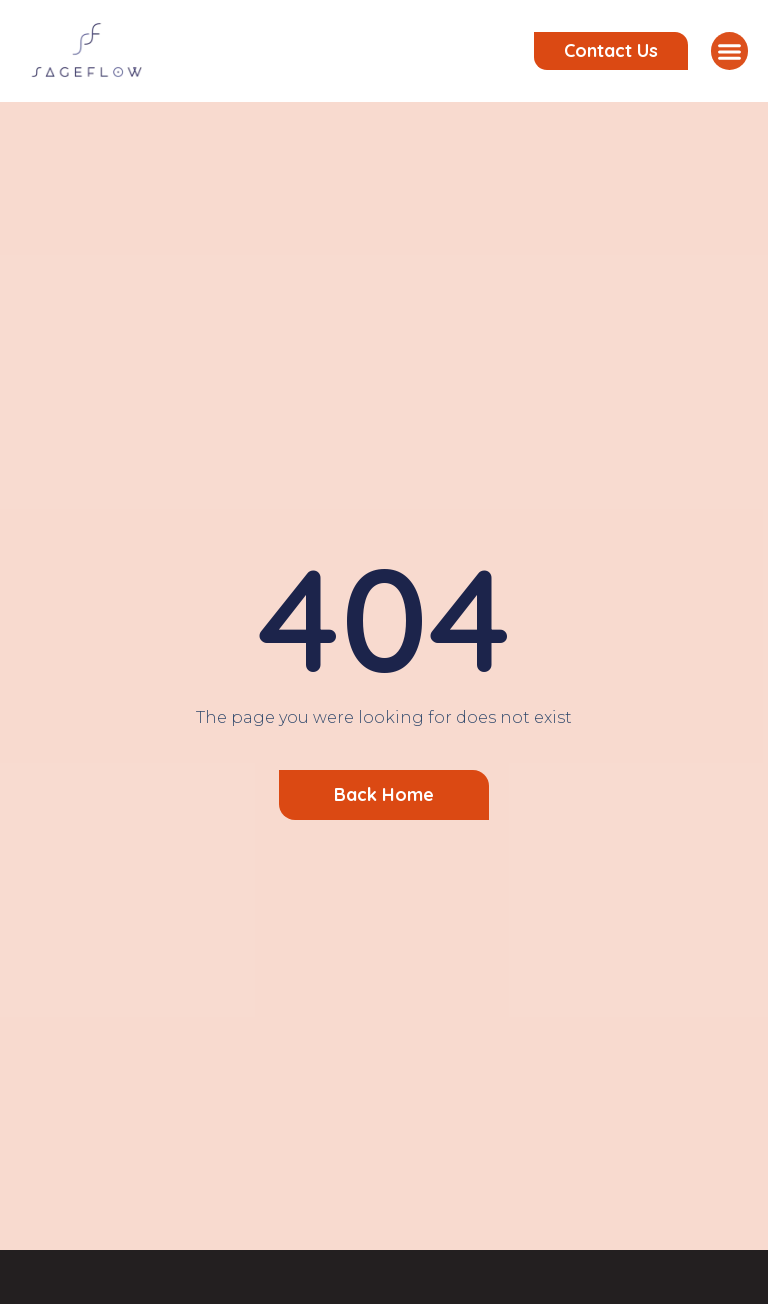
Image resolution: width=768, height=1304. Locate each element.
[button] (730, 51)
